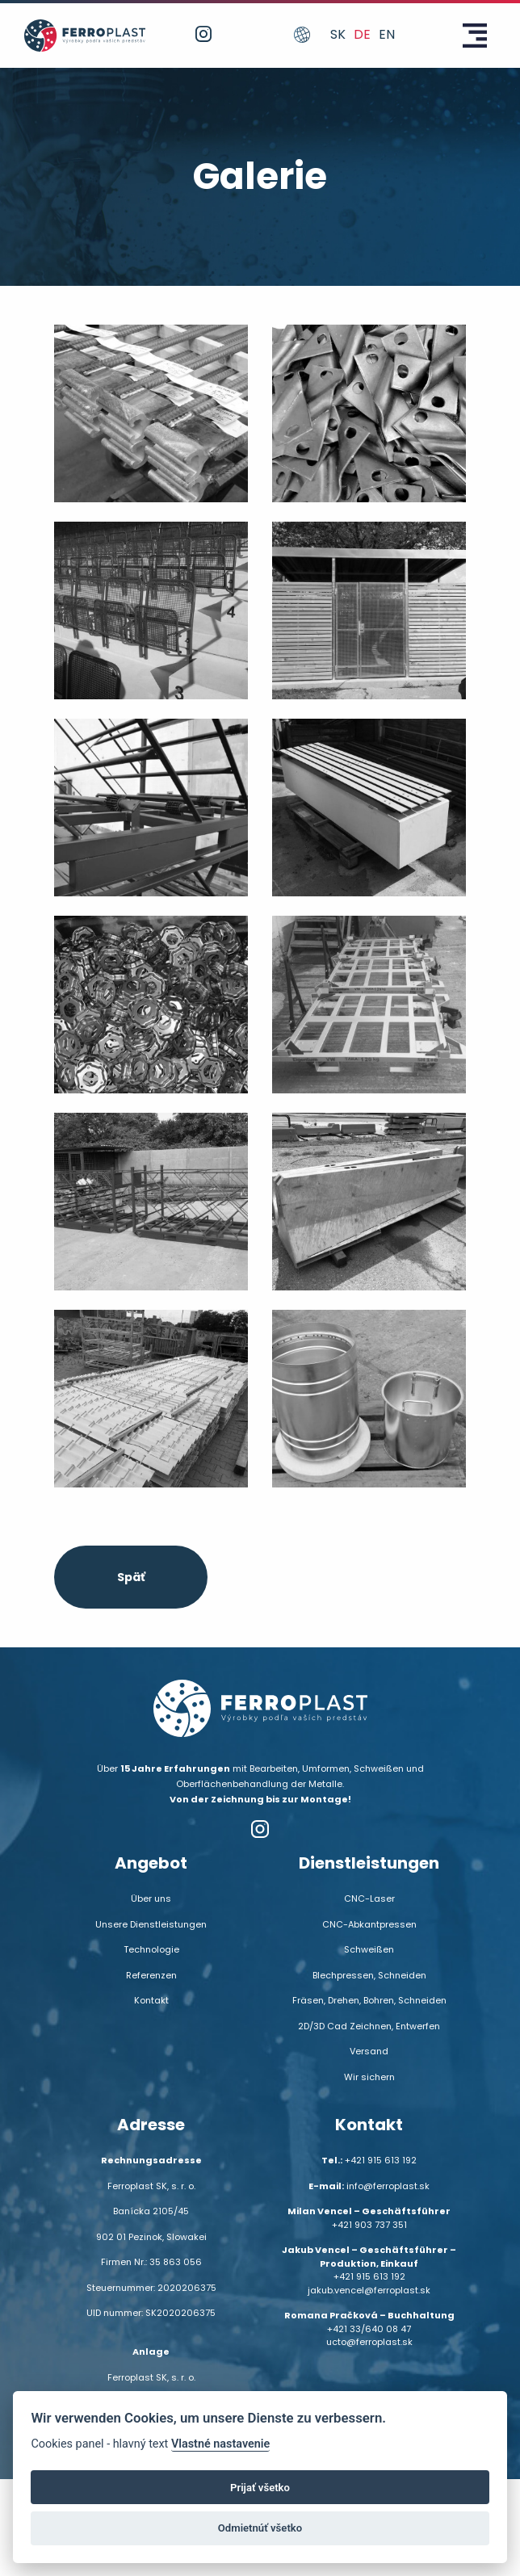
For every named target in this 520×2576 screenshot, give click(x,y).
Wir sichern (369, 2076)
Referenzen (151, 1975)
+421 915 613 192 (381, 2160)
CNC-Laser (369, 1898)
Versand (369, 2051)
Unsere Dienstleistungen (151, 1924)
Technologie (151, 1949)
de (362, 34)
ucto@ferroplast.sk (369, 2341)
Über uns (151, 1898)
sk (338, 34)
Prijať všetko (260, 2488)
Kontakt (151, 2000)
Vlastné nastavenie (220, 2444)
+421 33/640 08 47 (369, 2328)
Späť (131, 1577)
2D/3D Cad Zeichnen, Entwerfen (369, 2026)
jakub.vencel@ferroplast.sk (369, 2290)
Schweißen (369, 1949)
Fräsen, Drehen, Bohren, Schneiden (369, 2000)
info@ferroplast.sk (388, 2186)
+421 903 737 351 (369, 2224)
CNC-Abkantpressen (369, 1924)
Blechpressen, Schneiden (369, 1975)
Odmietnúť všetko (260, 2528)
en (387, 34)
